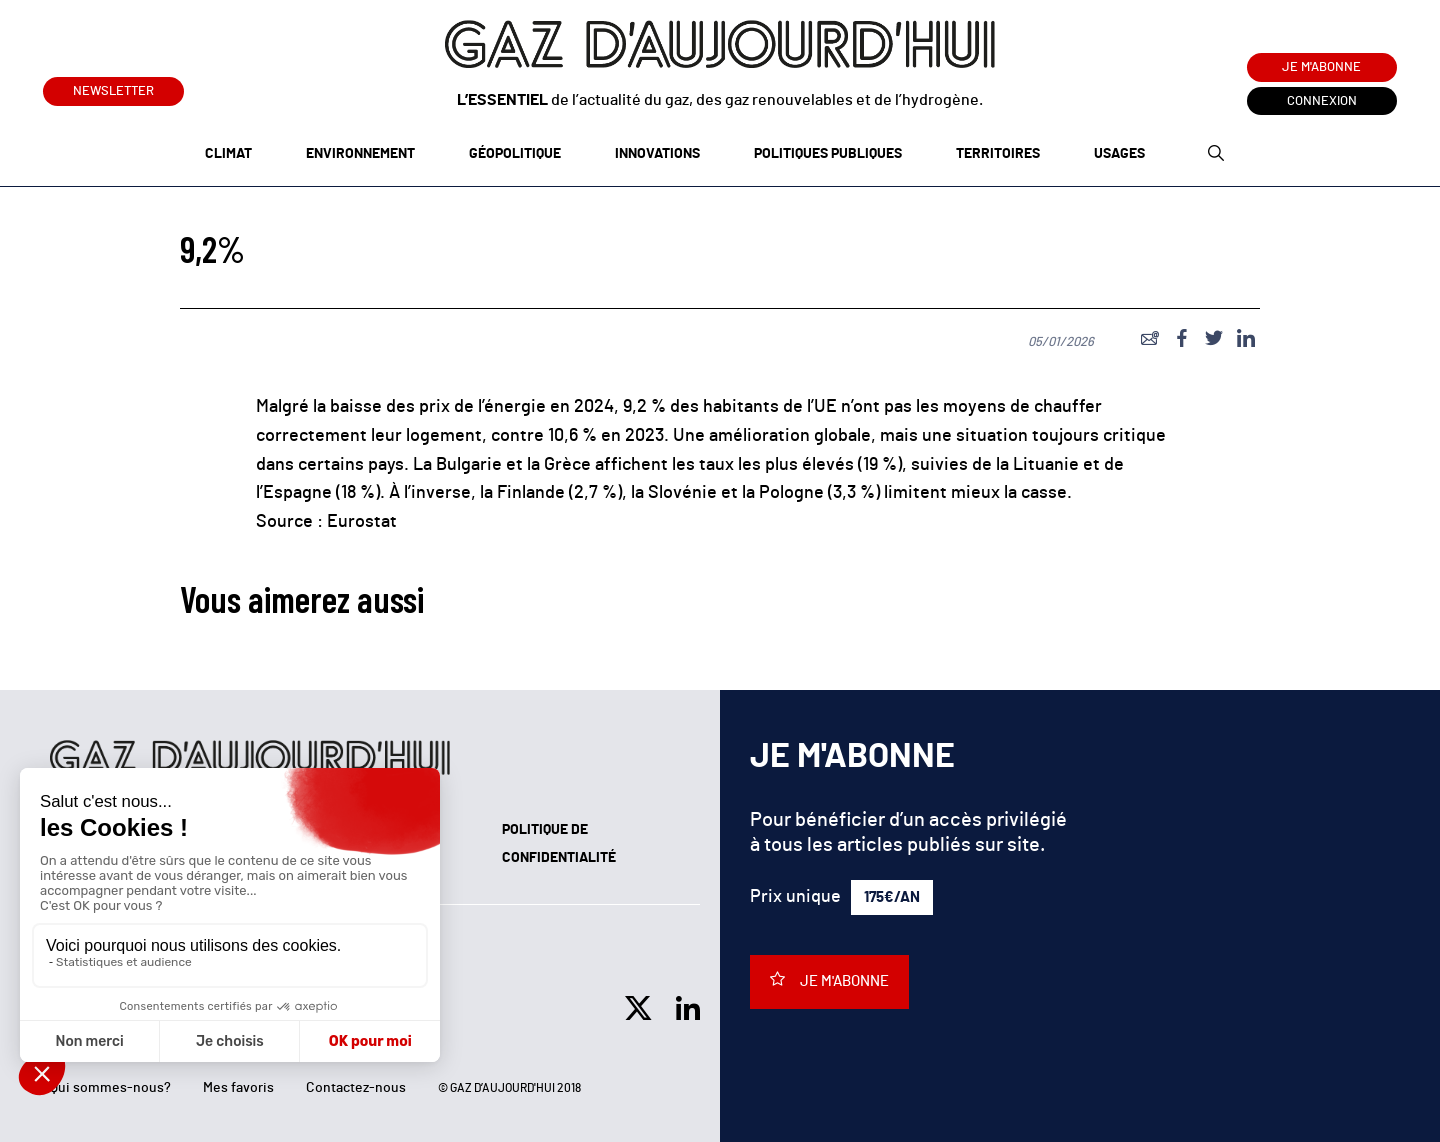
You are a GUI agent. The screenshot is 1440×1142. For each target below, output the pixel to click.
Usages (1119, 154)
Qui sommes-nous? (110, 1088)
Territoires (998, 154)
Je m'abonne (1321, 67)
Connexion (1322, 101)
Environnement (360, 154)
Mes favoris (238, 1088)
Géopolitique (515, 154)
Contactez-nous (356, 1088)
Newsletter (113, 87)
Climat (228, 154)
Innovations (657, 154)
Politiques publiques (828, 154)
